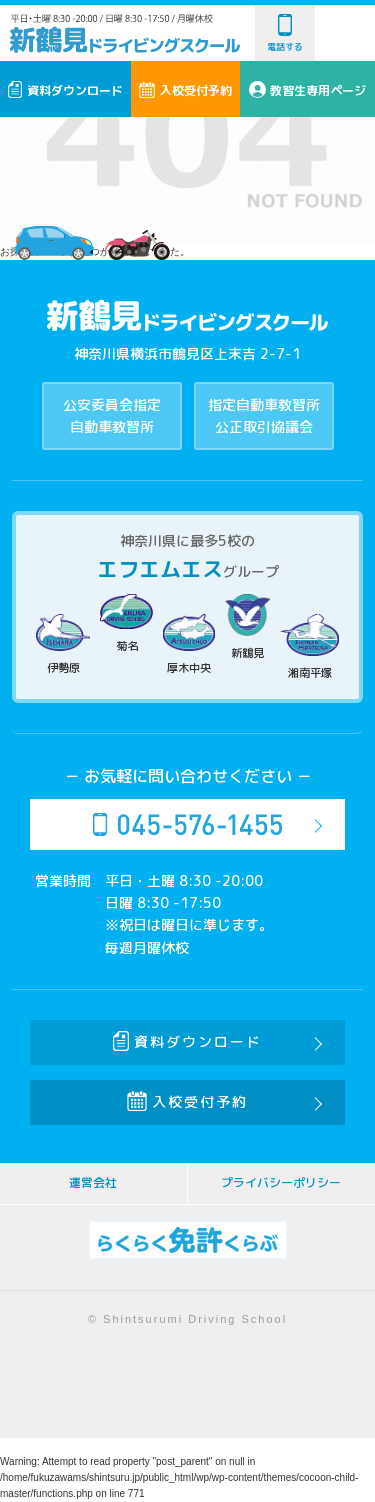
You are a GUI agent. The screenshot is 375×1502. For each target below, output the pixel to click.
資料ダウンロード (65, 90)
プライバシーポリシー (281, 1182)
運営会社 (93, 1182)
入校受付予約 (185, 90)
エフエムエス (160, 569)
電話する (285, 33)
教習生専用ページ (308, 90)
